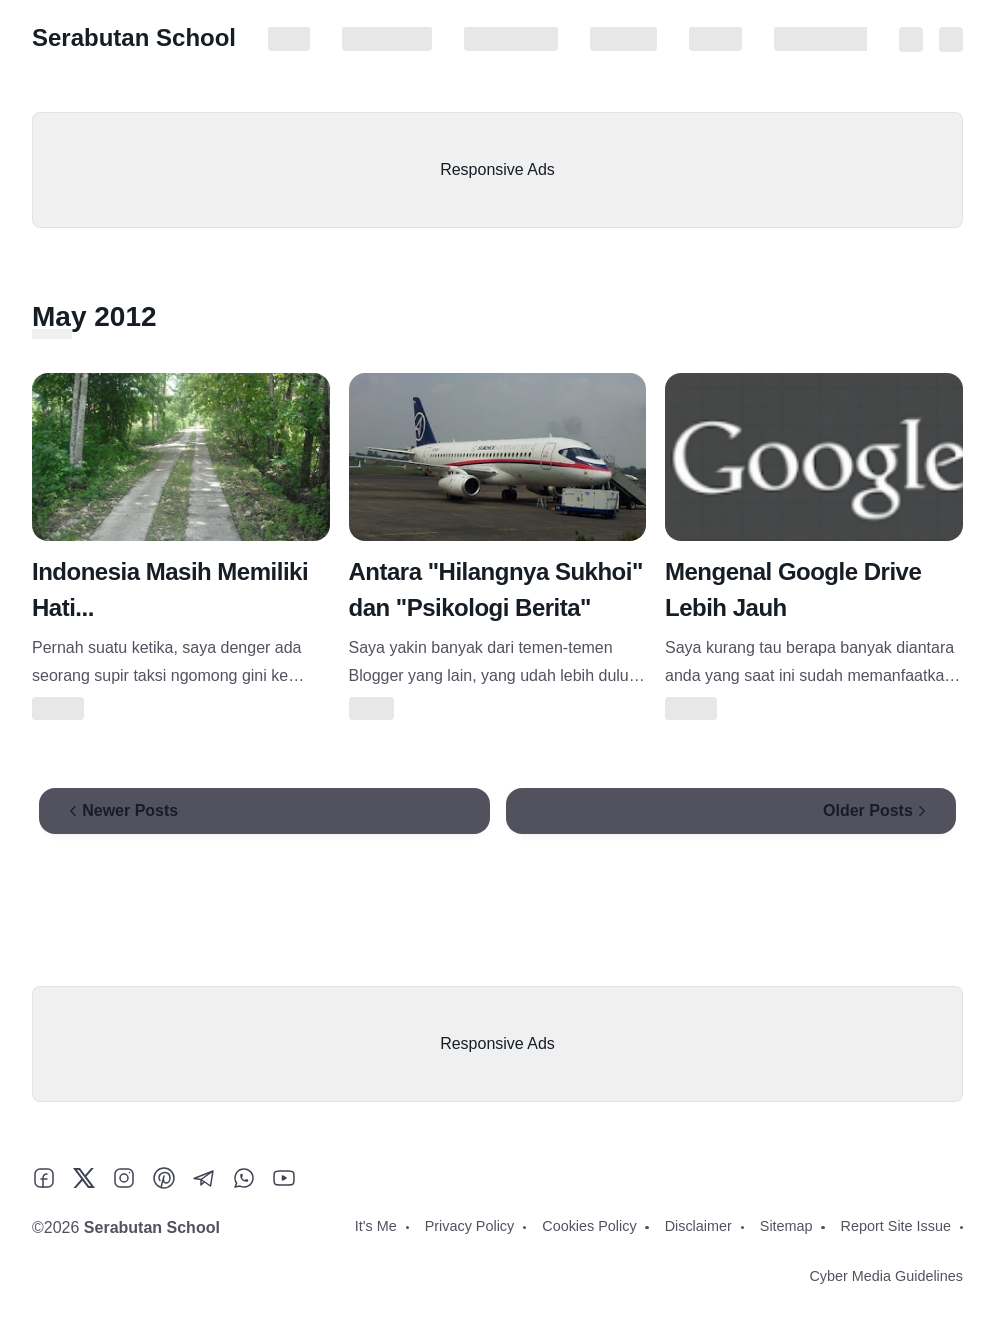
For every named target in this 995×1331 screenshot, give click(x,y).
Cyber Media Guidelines (886, 1276)
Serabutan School (134, 37)
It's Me (289, 39)
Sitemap (715, 39)
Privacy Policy (387, 39)
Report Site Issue (829, 39)
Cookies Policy (511, 39)
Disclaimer (623, 39)
